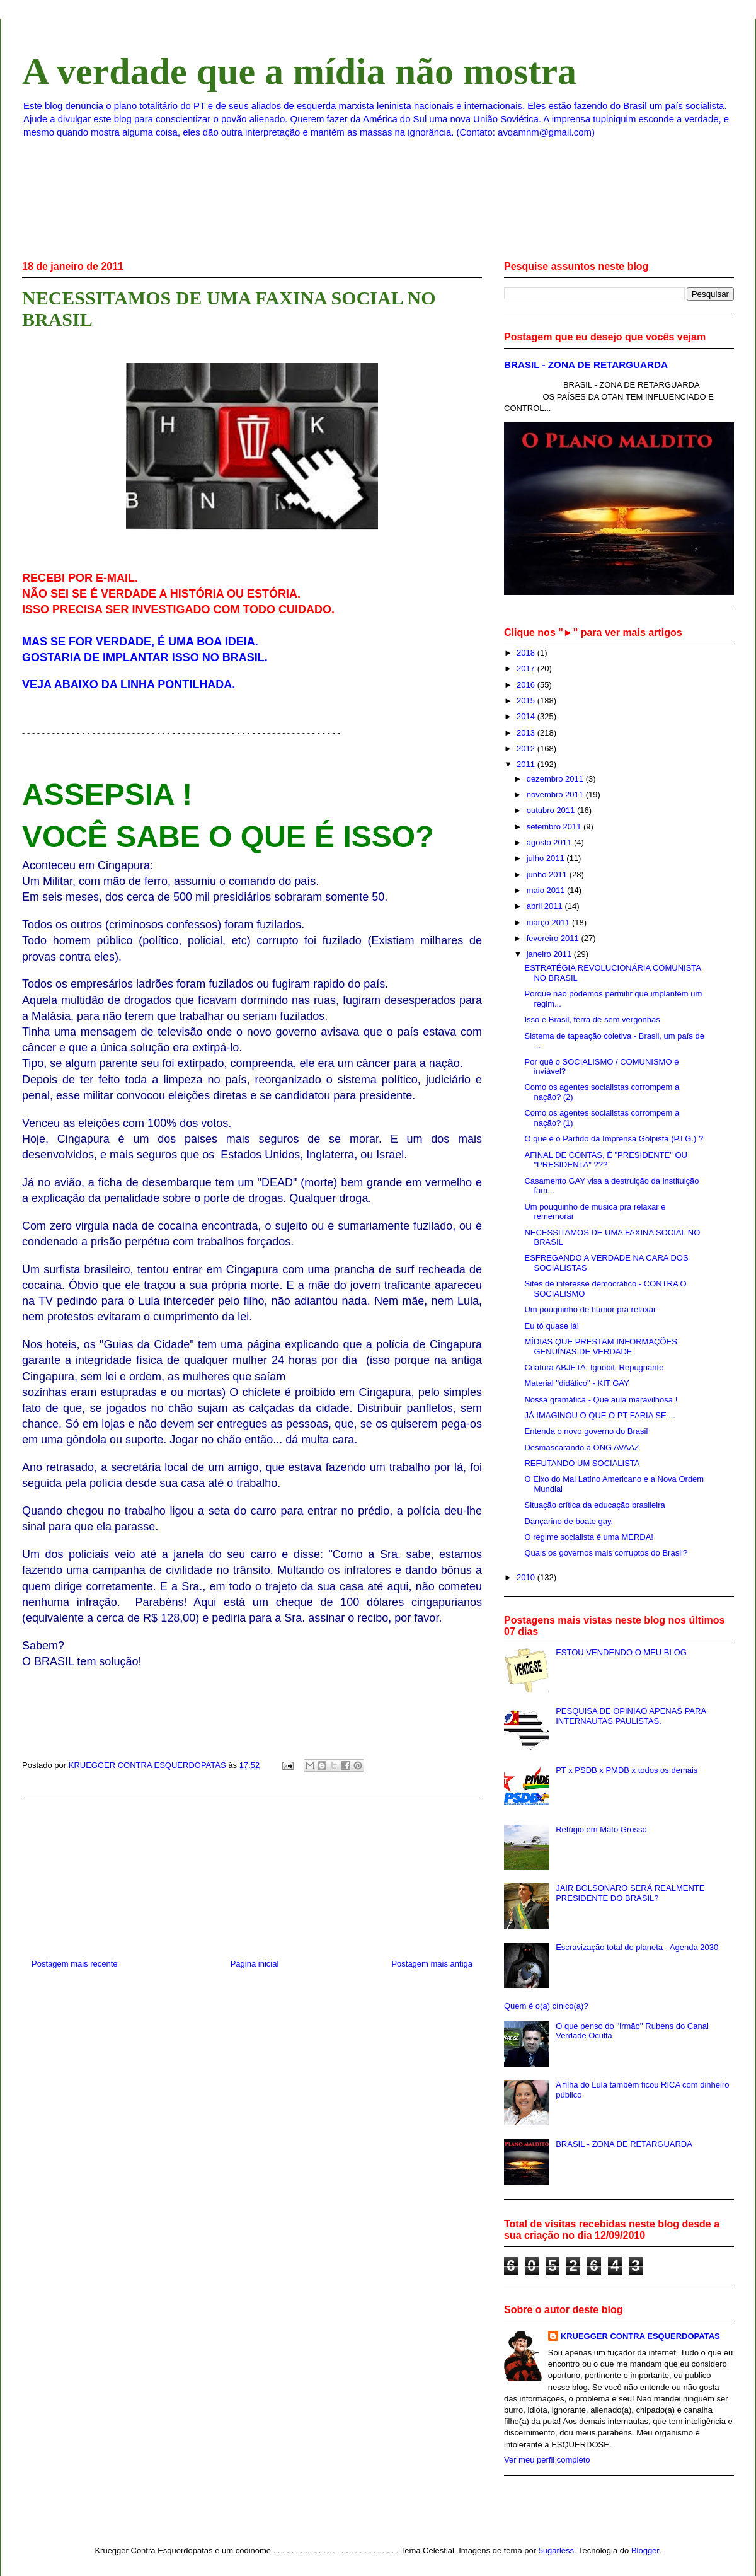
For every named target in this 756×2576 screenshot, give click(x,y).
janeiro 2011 (550, 954)
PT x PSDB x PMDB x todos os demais (626, 1770)
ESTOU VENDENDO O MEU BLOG (621, 1652)
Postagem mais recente (75, 1963)
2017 (527, 668)
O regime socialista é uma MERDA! (588, 1537)
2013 (527, 732)
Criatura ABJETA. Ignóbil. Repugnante (593, 1367)
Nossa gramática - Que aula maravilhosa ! (600, 1399)
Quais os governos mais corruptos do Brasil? (605, 1552)
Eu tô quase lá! (551, 1326)
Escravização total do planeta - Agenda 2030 (637, 1947)
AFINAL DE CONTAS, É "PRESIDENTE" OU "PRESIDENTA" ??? (605, 1160)
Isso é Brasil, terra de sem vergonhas (592, 1019)
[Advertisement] (252, 1874)
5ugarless (556, 2550)
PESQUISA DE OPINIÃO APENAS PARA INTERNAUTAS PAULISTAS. (631, 1716)
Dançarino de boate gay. (568, 1521)
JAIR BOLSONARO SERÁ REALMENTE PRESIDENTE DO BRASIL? (630, 1893)
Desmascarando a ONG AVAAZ (581, 1447)
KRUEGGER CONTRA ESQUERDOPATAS (640, 2336)
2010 (527, 1577)
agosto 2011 (550, 842)
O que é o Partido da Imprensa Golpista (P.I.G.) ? (613, 1138)
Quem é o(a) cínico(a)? (546, 2006)
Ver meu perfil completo (547, 2459)
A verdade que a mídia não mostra (299, 71)
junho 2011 (548, 874)
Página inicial (255, 1963)
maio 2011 (547, 890)
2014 (527, 716)
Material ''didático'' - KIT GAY (576, 1383)
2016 (527, 685)
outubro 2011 (552, 810)
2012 (527, 748)
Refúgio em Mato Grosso (601, 1829)
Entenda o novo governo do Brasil (586, 1431)
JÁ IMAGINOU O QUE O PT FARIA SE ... (599, 1415)
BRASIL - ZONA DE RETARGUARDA (586, 364)
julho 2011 (547, 858)
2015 (527, 700)
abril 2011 (546, 906)
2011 (527, 764)
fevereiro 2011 (554, 938)
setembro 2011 (555, 826)
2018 (527, 652)
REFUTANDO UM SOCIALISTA (581, 1463)
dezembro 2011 (556, 778)
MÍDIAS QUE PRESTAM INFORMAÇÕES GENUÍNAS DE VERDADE (600, 1346)
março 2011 (549, 922)
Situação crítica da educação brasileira (594, 1505)
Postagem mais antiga (431, 1963)
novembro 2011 (556, 794)
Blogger (645, 2550)
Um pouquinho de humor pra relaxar (590, 1309)
